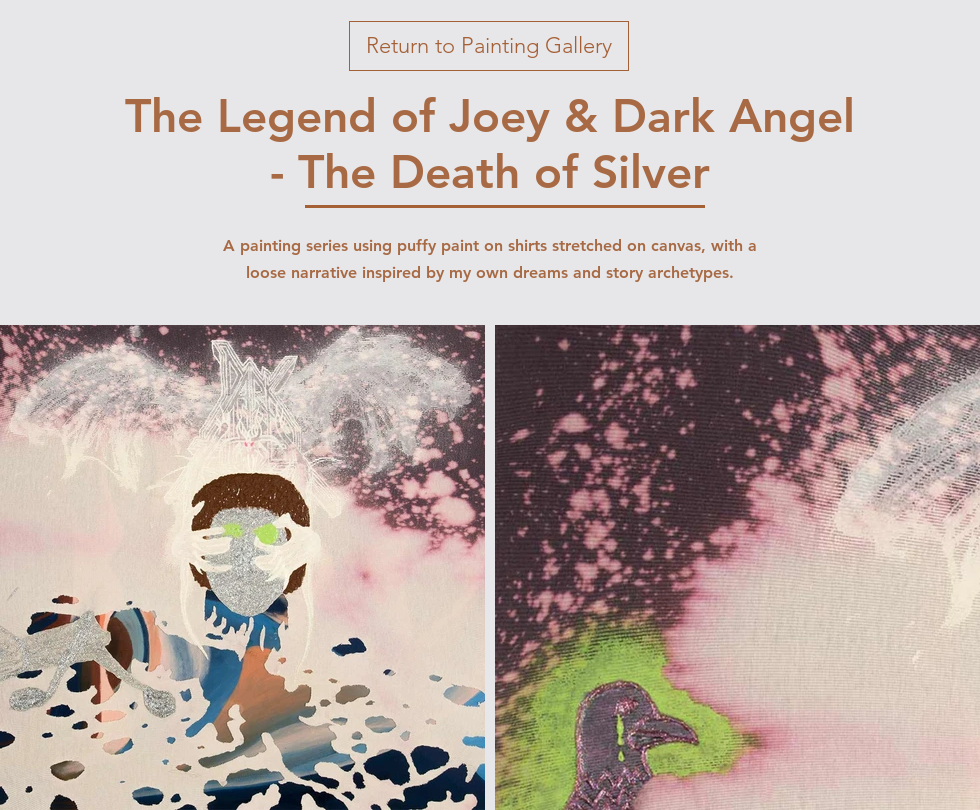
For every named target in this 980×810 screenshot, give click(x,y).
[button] (489, 46)
